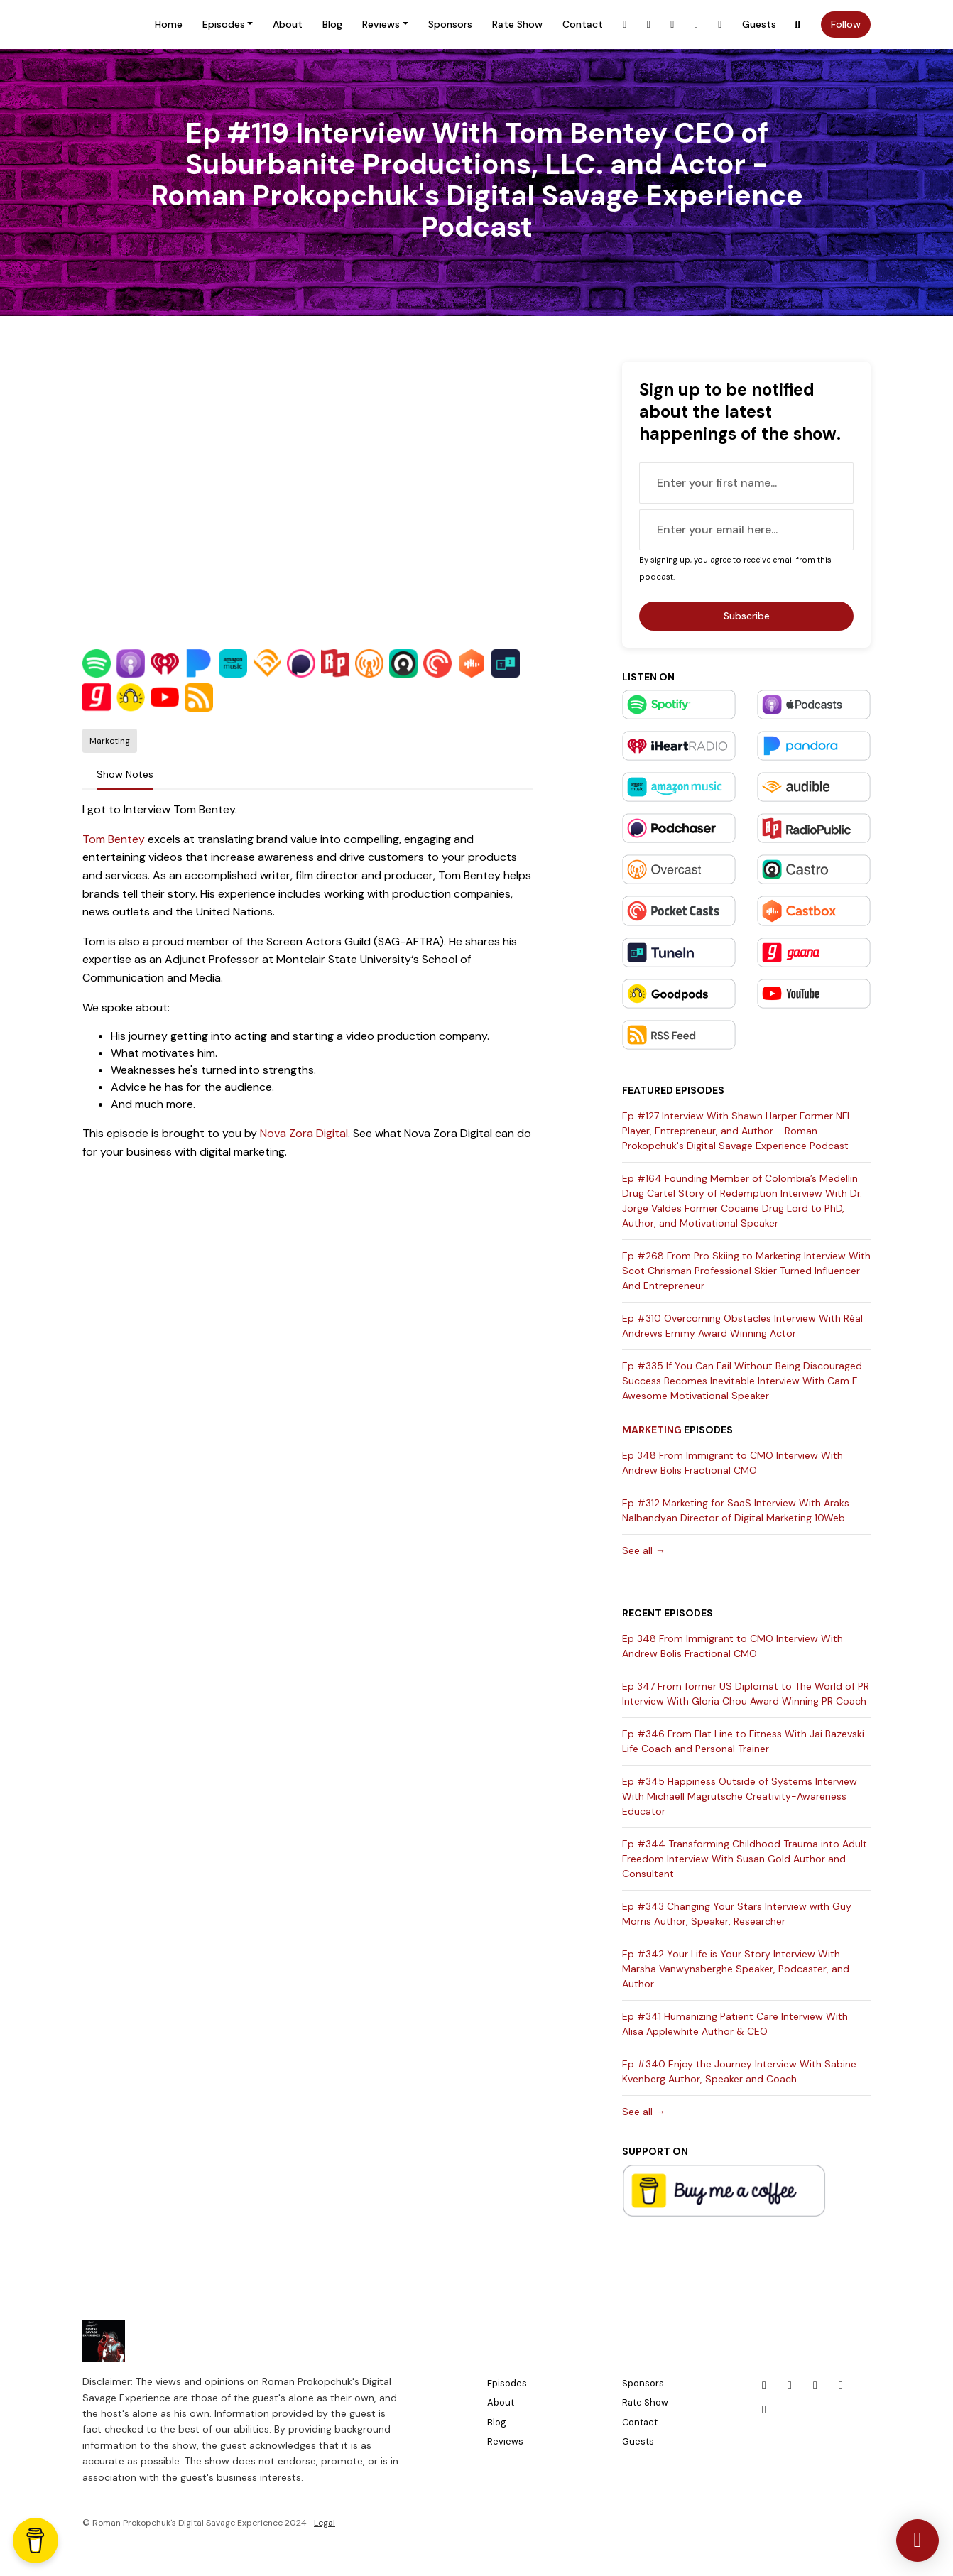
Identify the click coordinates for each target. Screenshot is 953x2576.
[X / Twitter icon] (841, 2386)
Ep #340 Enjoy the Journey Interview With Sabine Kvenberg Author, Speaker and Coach (739, 2071)
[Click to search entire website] (798, 24)
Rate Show (517, 24)
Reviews (381, 24)
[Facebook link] (625, 24)
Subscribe (747, 615)
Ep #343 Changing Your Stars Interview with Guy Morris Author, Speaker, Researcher (736, 1914)
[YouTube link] (720, 24)
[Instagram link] (649, 24)
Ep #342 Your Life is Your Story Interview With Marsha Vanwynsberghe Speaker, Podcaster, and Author (735, 1968)
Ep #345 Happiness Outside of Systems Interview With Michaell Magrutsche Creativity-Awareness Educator (739, 1796)
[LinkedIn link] (672, 24)
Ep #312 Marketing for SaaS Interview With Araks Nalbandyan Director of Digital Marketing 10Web (735, 1510)
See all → (643, 1550)
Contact (582, 24)
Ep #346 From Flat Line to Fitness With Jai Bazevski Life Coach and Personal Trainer (743, 1741)
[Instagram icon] (790, 2386)
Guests (759, 24)
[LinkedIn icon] (815, 2386)
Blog (332, 24)
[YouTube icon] (764, 2410)
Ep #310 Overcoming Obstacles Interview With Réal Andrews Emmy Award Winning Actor (742, 1325)
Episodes (223, 24)
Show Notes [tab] (125, 774)
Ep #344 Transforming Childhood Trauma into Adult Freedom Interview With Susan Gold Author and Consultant (744, 1858)
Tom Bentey (113, 839)
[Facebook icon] (764, 2386)
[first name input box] (746, 483)
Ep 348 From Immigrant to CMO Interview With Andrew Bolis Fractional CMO (732, 1463)
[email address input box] (746, 529)
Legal (324, 2522)
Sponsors (450, 24)
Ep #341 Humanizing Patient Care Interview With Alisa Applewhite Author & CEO (735, 2024)
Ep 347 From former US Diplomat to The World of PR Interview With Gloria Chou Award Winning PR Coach (745, 1693)
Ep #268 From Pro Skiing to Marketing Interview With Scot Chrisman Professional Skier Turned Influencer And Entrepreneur (746, 1270)
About (288, 24)
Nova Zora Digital (304, 1133)
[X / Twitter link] (697, 24)
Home (169, 24)
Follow (846, 24)
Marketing (652, 1429)
